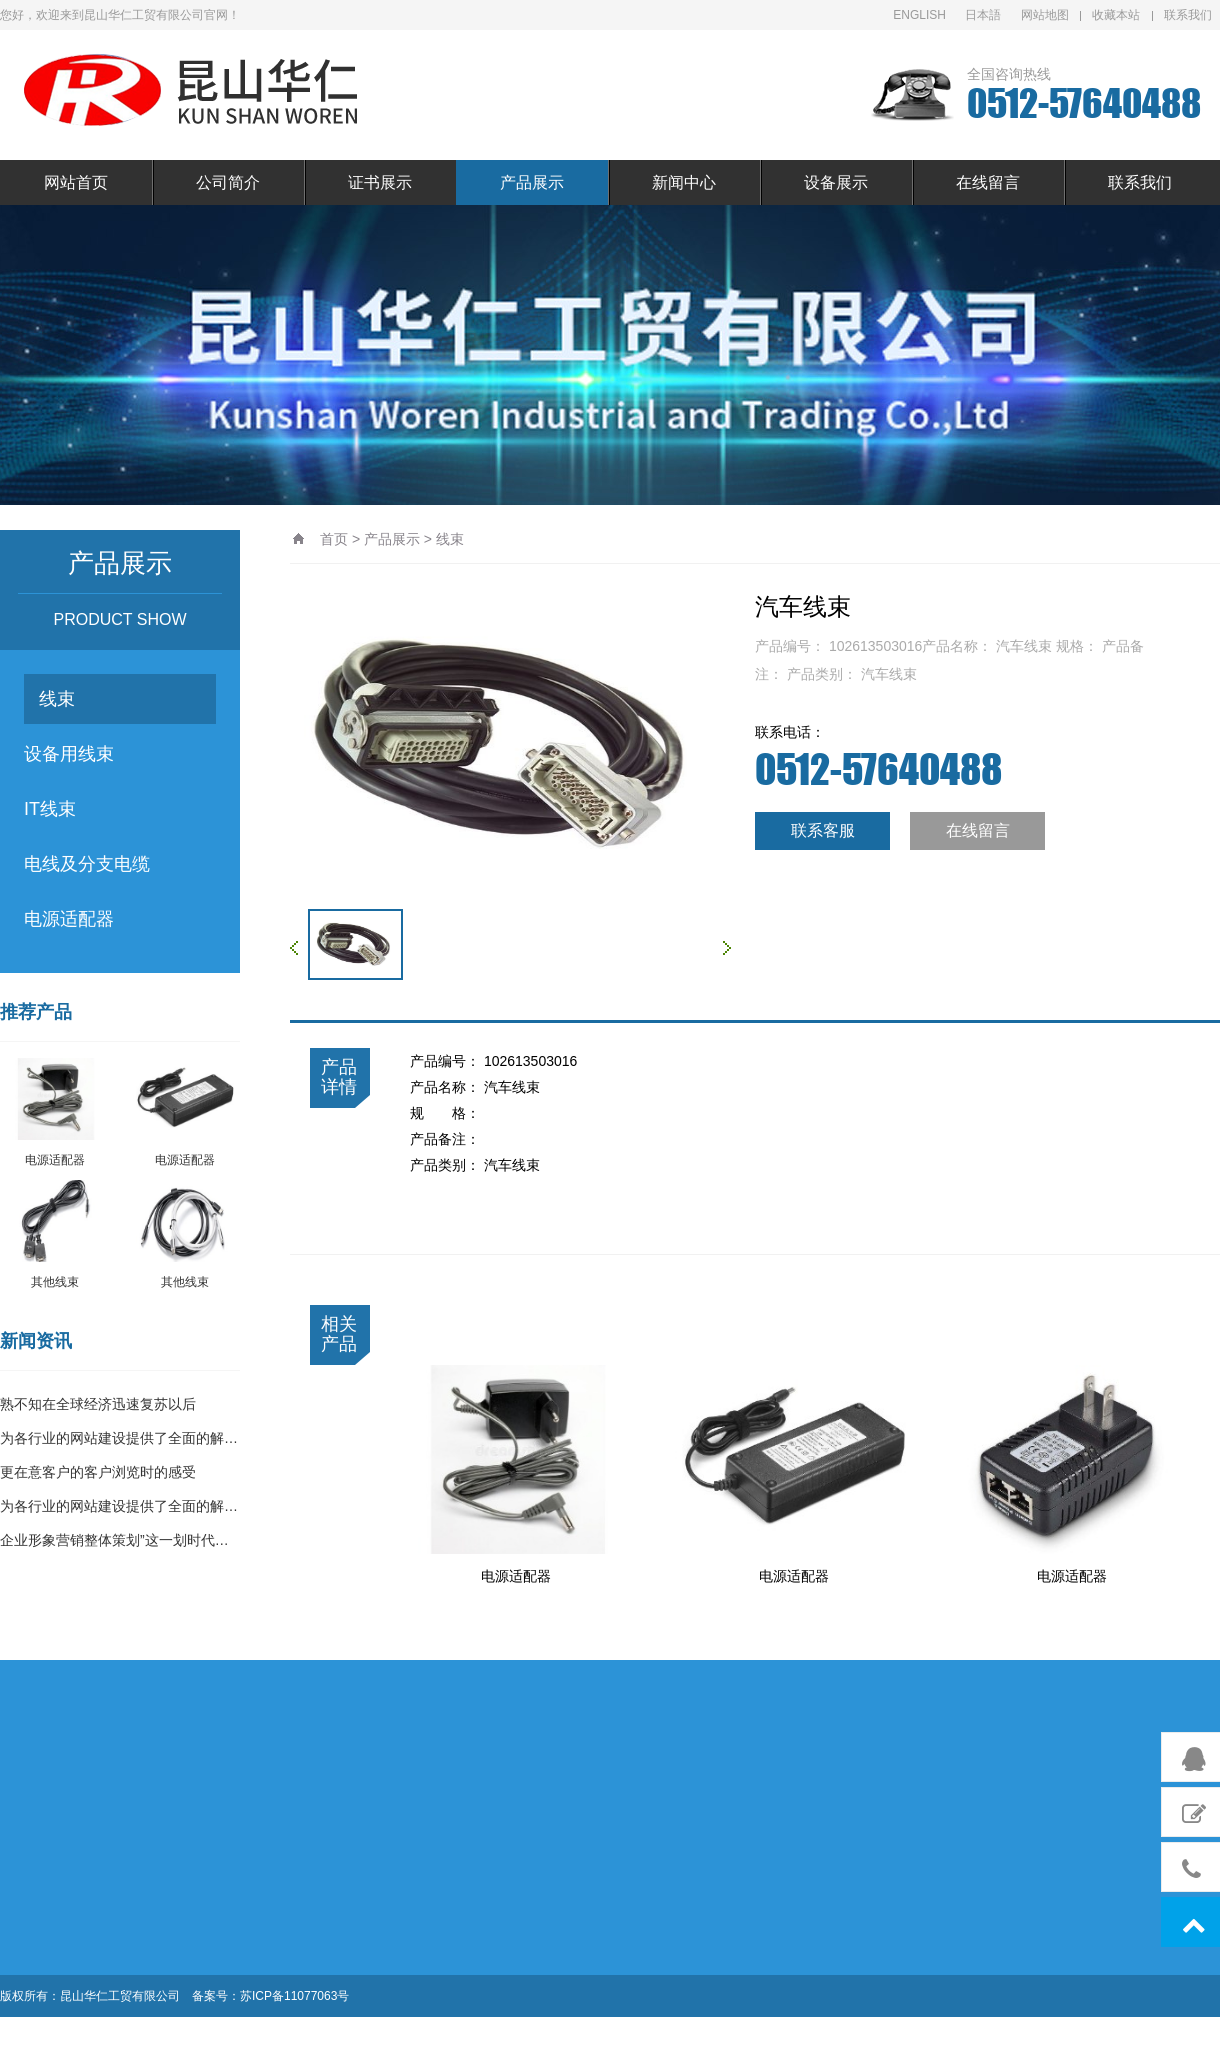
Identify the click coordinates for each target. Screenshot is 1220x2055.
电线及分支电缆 (87, 864)
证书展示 (380, 182)
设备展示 (836, 182)
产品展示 (532, 182)
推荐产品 (36, 1012)
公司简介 (228, 182)
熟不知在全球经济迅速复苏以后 (98, 1404)
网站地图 (1045, 15)
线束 (57, 699)
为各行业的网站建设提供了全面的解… (119, 1438)
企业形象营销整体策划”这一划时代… (114, 1540)
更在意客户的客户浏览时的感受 (98, 1472)
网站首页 (76, 182)
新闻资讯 (36, 1341)
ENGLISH (919, 15)
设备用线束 (69, 754)
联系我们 (1188, 15)
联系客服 (823, 830)
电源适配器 (69, 919)
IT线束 (50, 809)
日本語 (983, 15)
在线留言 (988, 182)
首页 (334, 539)
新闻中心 (684, 182)
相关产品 (339, 1334)
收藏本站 (1116, 15)
